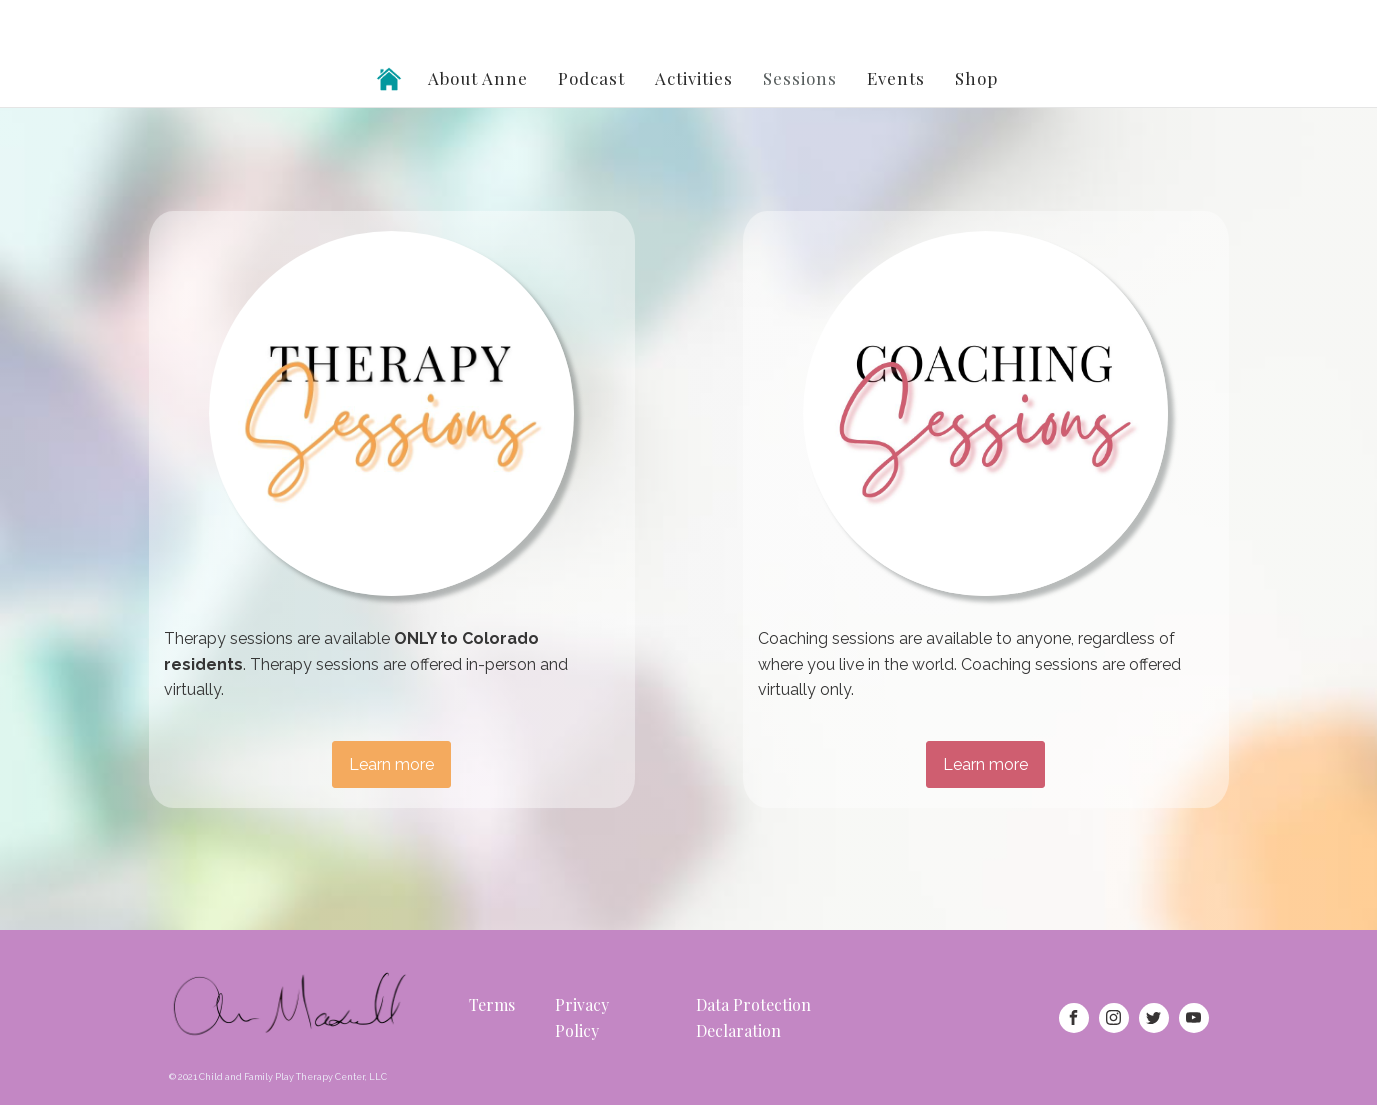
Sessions (800, 78)
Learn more (391, 764)
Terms (492, 1004)
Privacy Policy (582, 1017)
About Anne (478, 78)
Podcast (591, 78)
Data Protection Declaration (753, 1017)
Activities (694, 78)
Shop (976, 78)
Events (896, 78)
